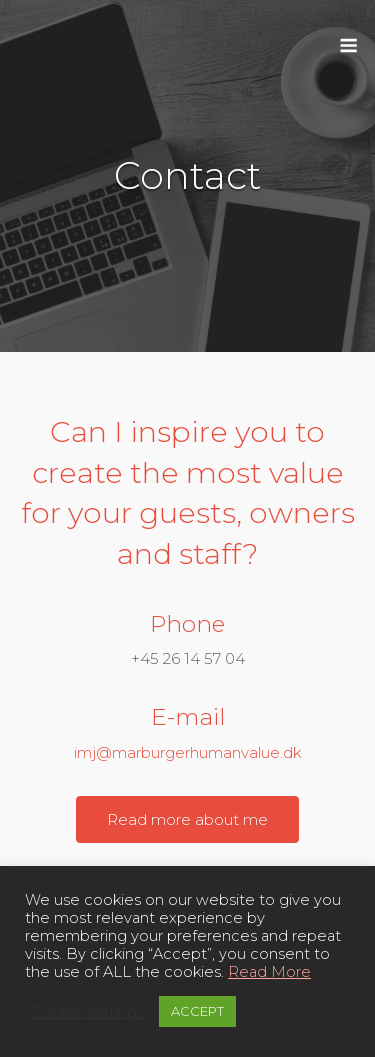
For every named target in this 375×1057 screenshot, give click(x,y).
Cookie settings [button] (87, 1012)
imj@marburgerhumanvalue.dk (188, 752)
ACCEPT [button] (197, 1011)
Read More (269, 972)
